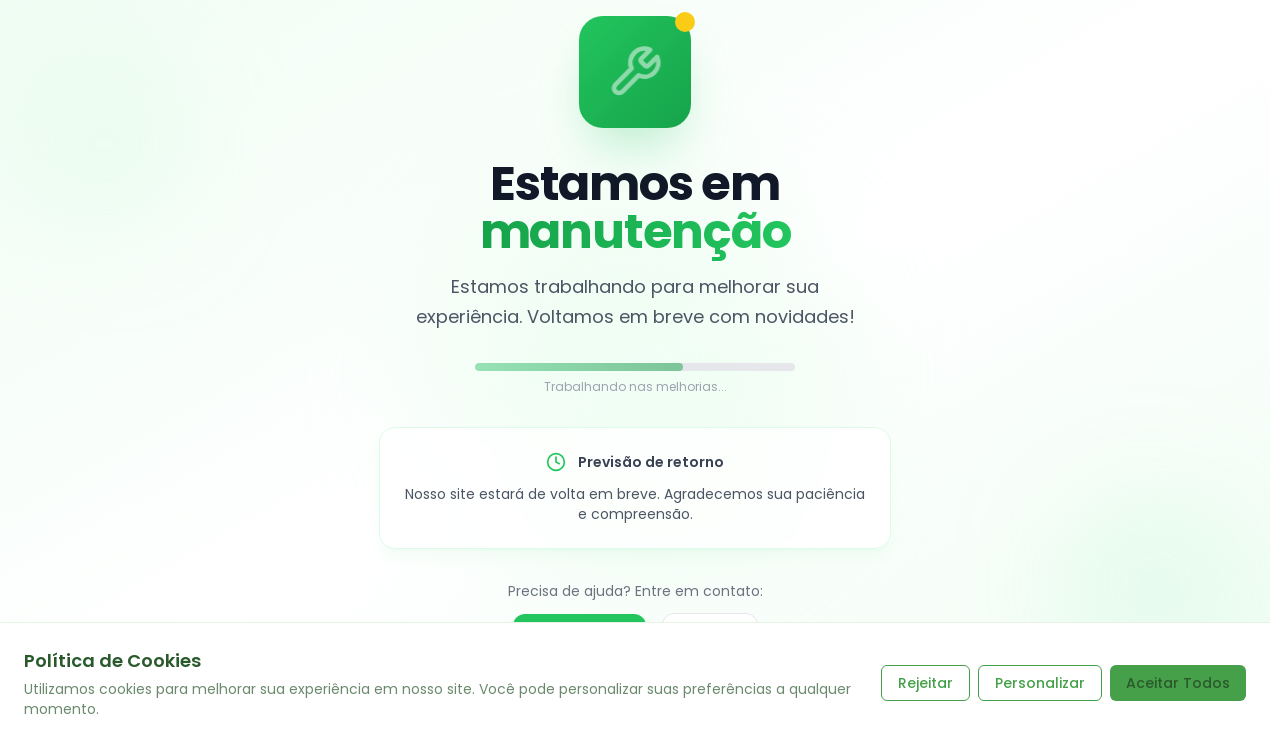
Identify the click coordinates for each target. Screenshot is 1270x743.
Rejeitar (925, 683)
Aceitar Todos (1178, 683)
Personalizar (1040, 683)
